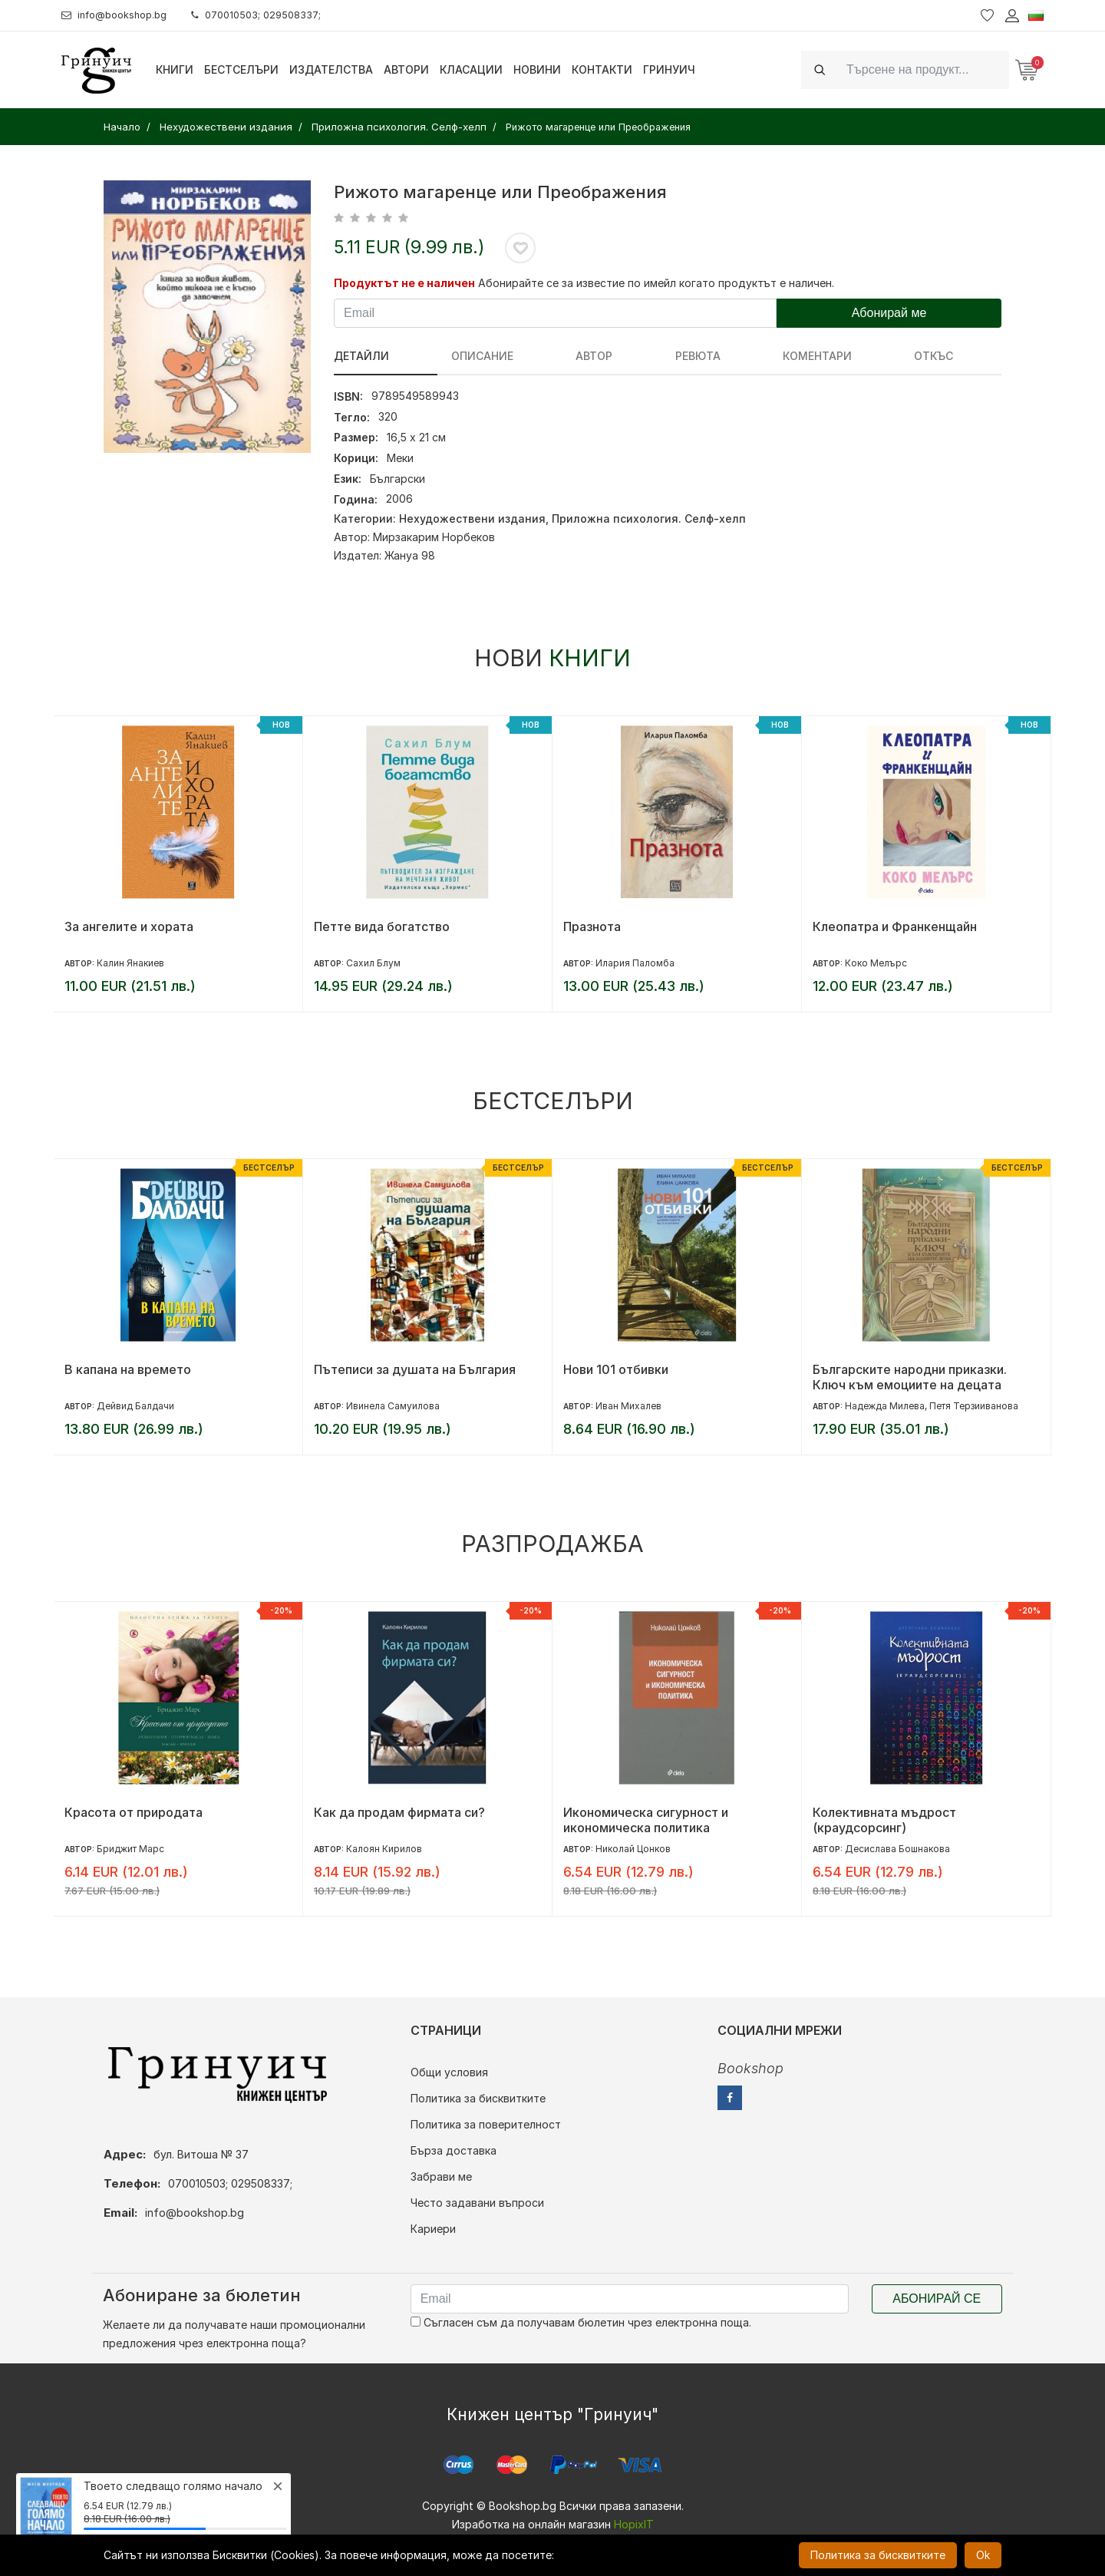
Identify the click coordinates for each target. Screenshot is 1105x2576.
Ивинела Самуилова (393, 1406)
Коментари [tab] (684, 355)
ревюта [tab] (598, 355)
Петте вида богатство (382, 926)
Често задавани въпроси (477, 2202)
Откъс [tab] (767, 355)
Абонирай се (936, 2298)
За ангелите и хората (128, 926)
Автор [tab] (528, 355)
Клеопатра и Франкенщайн (895, 926)
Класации (471, 69)
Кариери (433, 2228)
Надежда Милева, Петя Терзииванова (931, 1406)
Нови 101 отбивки (615, 1369)
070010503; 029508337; (271, 14)
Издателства (331, 69)
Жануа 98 (409, 555)
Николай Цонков (633, 1848)
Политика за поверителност (486, 2124)
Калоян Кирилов (384, 1848)
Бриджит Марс (130, 1848)
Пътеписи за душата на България (415, 1369)
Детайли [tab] (361, 355)
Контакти (602, 69)
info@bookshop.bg (119, 14)
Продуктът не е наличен (404, 282)
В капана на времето (127, 1369)
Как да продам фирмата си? (399, 1812)
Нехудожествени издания (472, 518)
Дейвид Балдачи (135, 1406)
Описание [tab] (449, 355)
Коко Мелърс (876, 963)
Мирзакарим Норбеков (434, 536)
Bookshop (750, 2068)
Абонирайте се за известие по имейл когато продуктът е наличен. (656, 282)
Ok (983, 2554)
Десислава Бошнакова (897, 1848)
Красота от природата (133, 1812)
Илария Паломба (635, 963)
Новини (537, 69)
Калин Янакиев (130, 963)
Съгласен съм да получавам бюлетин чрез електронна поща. (581, 2322)
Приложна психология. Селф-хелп (649, 518)
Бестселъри (241, 69)
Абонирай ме (889, 312)
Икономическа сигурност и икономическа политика (645, 1820)
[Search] (923, 69)
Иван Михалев (628, 1406)
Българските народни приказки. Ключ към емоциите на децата (910, 1377)
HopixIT (634, 2524)
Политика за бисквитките (478, 2098)
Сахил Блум (373, 963)
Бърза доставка (453, 2150)
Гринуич (669, 69)
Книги (174, 69)
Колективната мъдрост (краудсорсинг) (884, 1820)
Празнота (592, 926)
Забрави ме (441, 2176)
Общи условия (449, 2072)
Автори (406, 69)
